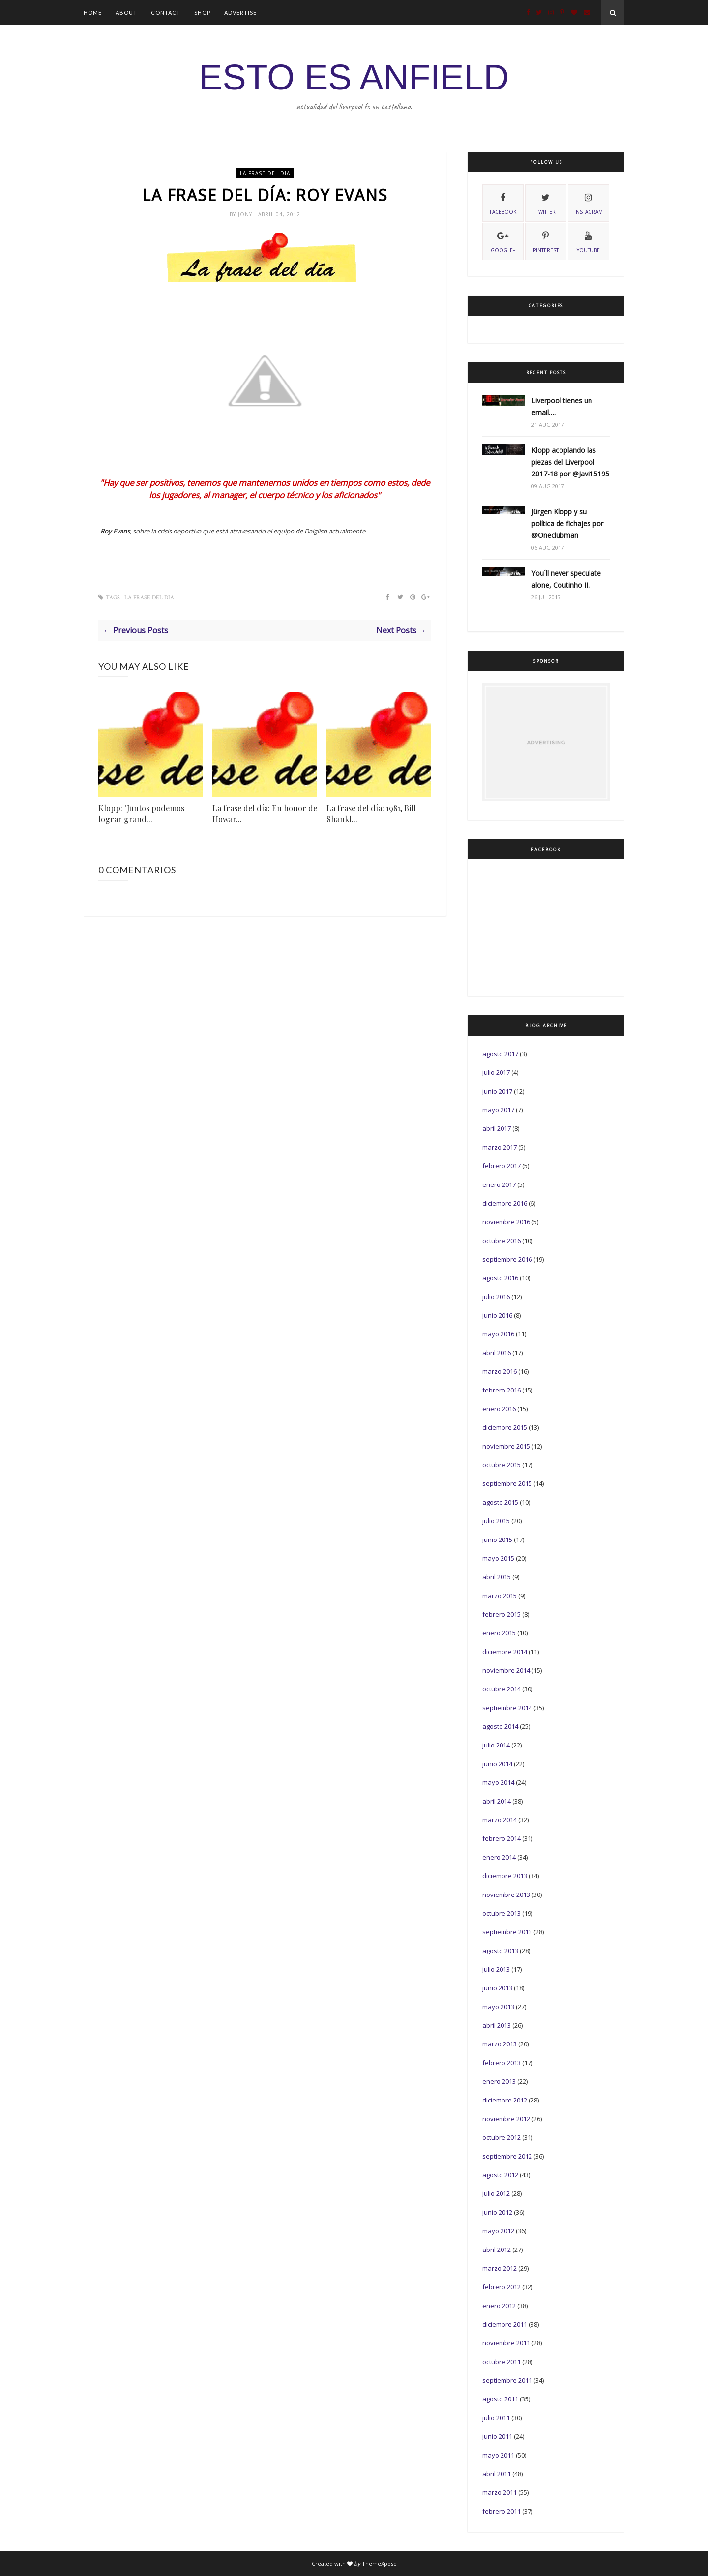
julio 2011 (496, 2417)
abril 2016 (496, 1352)
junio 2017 (497, 1091)
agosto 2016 (500, 1277)
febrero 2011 (501, 2511)
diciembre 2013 (504, 1875)
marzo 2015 (499, 1595)
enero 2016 (499, 1408)
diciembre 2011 (504, 2324)
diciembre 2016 (504, 1203)
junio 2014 (497, 1763)
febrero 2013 (501, 2062)
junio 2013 (497, 1988)
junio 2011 (497, 2436)
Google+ (503, 241)
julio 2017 (496, 1072)
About (126, 12)
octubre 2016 (501, 1240)
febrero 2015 (501, 1614)
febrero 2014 (501, 1838)
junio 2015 (497, 1539)
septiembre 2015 (507, 1483)
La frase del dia (265, 173)
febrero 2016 (501, 1390)
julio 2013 (496, 1969)
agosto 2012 (500, 2174)
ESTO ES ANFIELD (354, 77)
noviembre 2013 (506, 1894)
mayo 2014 (498, 1782)
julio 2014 (496, 1745)
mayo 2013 (498, 2006)
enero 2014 (499, 1857)
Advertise (240, 12)
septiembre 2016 (507, 1259)
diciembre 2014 (504, 1651)
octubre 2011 (501, 2361)
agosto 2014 (500, 1726)
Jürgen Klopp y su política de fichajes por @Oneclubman (567, 523)
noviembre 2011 (506, 2343)
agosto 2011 (500, 2399)
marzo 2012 (499, 2268)
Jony (246, 214)
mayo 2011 (498, 2455)
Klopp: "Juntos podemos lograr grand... (141, 813)
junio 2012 (497, 2212)
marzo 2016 (499, 1371)
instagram (588, 202)
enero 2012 (499, 2305)
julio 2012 (496, 2193)
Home (93, 12)
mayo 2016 (498, 1334)
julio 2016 (496, 1296)
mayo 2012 (498, 2230)
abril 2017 (496, 1128)
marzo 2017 (499, 1147)
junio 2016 (497, 1315)
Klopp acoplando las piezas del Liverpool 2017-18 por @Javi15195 (570, 461)
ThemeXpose (379, 2563)
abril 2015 (496, 1576)
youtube (588, 241)
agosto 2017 (500, 1053)
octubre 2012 (501, 2137)
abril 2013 (496, 2025)
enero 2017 (499, 1184)
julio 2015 (496, 1520)
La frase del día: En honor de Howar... (264, 813)
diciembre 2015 (504, 1427)
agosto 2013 (500, 1950)
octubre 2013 (501, 1913)
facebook (503, 202)
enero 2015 (499, 1633)
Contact (165, 12)
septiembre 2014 (507, 1707)
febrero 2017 (501, 1165)
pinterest (546, 241)
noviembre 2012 (506, 2118)
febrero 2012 (501, 2286)
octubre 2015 (501, 1464)
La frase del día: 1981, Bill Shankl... (371, 813)
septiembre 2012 (507, 2156)
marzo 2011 (499, 2492)
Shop (202, 12)
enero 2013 (499, 2081)
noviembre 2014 (506, 1670)
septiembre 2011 (507, 2380)
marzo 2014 (499, 1819)
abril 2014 (496, 1801)
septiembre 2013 (507, 1931)
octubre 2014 (501, 1689)
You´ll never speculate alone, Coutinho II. (566, 579)
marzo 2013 (499, 2044)
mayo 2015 (498, 1558)
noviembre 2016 (506, 1221)
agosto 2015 (500, 1502)
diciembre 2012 (504, 2100)
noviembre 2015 (506, 1446)
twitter (546, 202)
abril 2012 (496, 2249)
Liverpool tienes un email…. (561, 406)
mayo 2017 (498, 1109)
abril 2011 (496, 2473)
